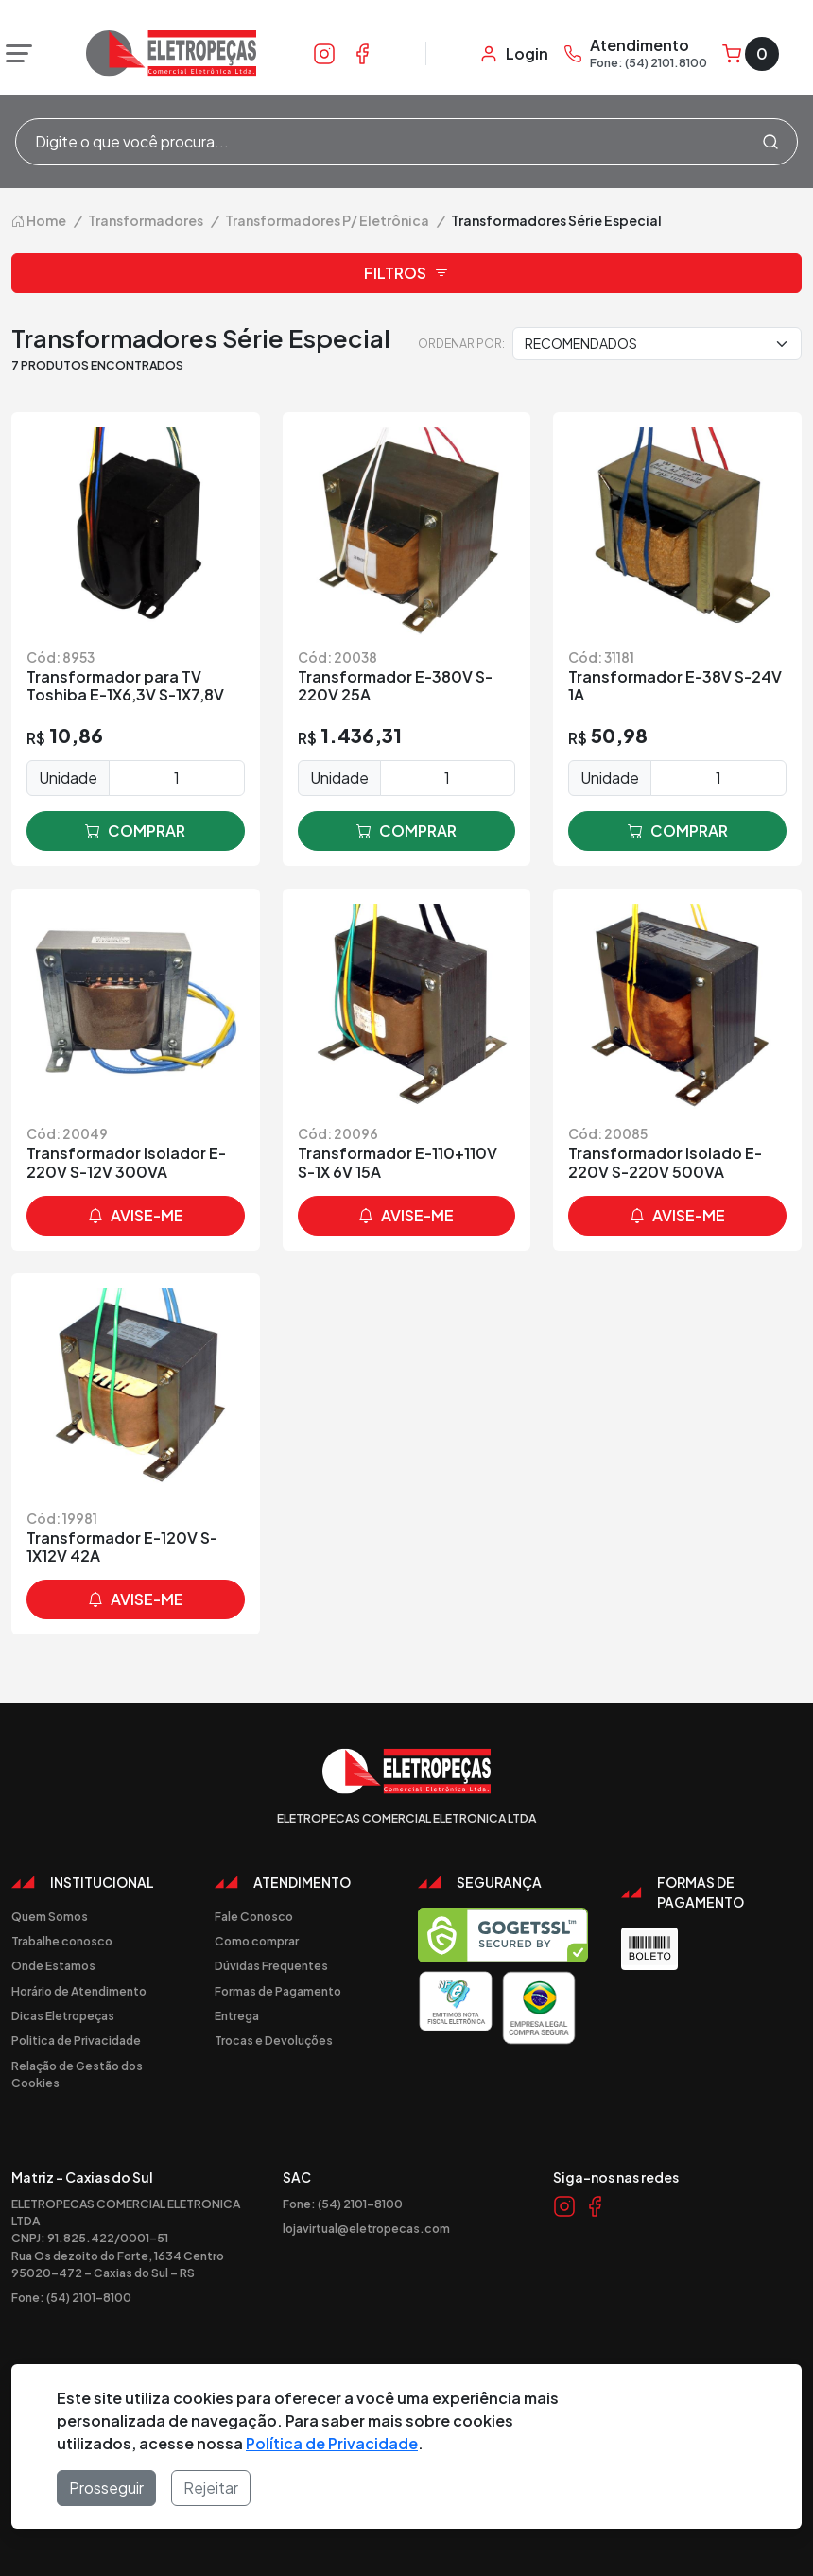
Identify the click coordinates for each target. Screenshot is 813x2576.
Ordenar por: (461, 343)
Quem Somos (49, 1916)
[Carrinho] (750, 54)
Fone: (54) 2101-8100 (71, 2297)
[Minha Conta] (513, 54)
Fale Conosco (254, 1916)
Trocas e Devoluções (274, 2040)
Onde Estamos (53, 1965)
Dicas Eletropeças (62, 2015)
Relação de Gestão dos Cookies (77, 2074)
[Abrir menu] (14, 54)
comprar (135, 831)
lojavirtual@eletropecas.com (366, 2228)
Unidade (68, 777)
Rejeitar (210, 2488)
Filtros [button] (406, 273)
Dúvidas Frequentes (271, 1965)
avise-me (135, 1215)
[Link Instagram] (324, 53)
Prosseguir (106, 2488)
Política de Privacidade (332, 2443)
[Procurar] (770, 142)
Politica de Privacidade (76, 2040)
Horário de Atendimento (79, 1990)
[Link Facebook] (362, 53)
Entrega (237, 2015)
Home (38, 220)
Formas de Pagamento (278, 1990)
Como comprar (257, 1940)
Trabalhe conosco (61, 1940)
